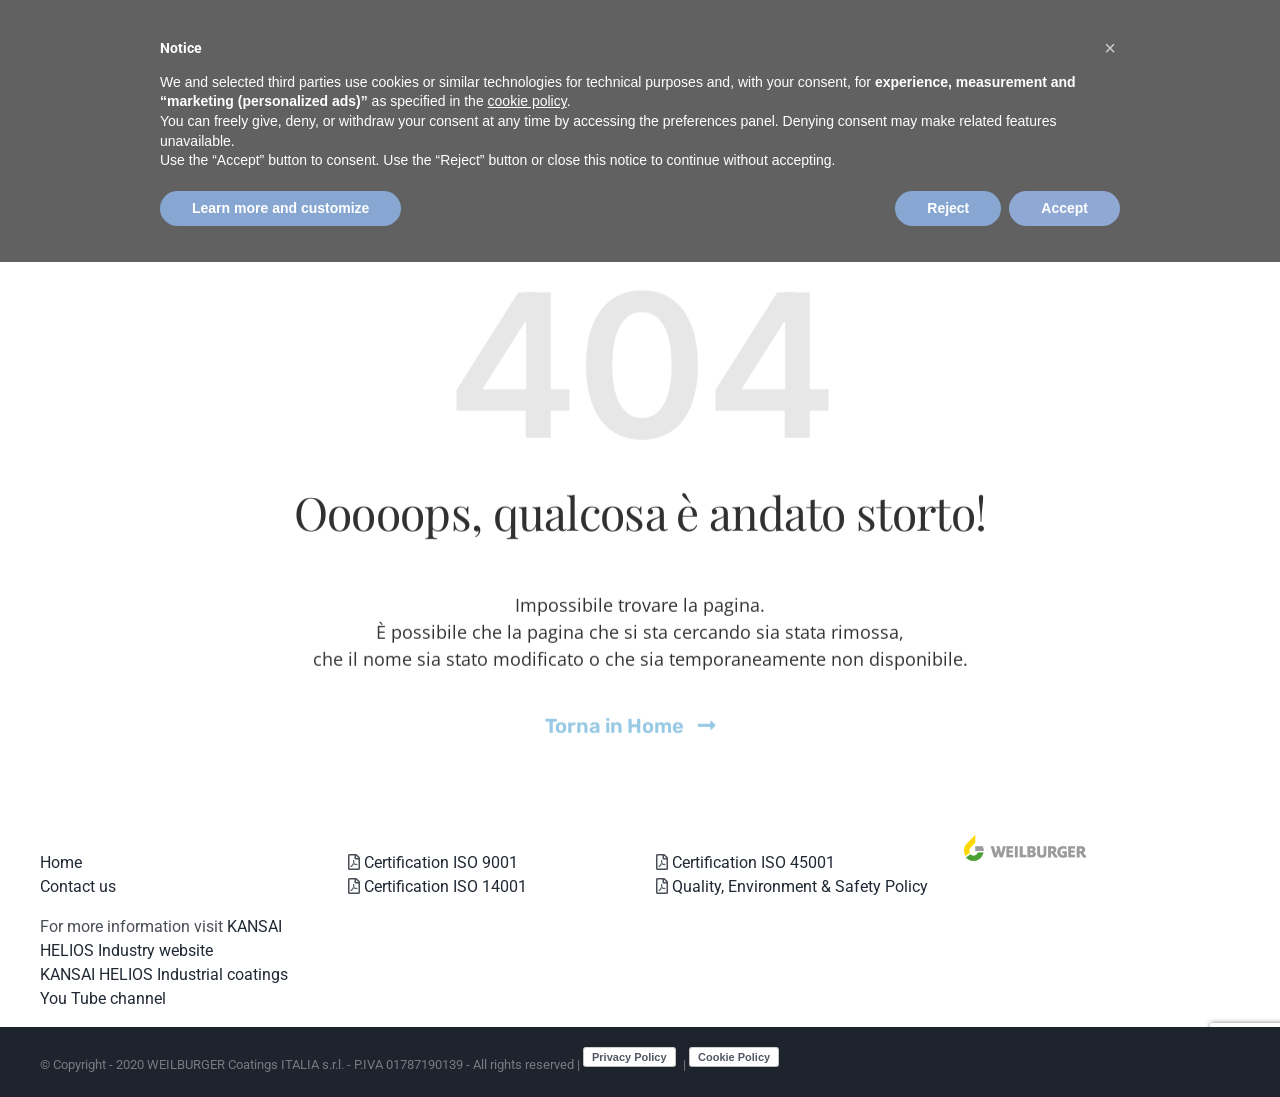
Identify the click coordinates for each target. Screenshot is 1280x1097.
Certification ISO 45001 (751, 862)
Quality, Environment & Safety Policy (798, 886)
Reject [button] (948, 208)
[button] (1110, 48)
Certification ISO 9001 (439, 862)
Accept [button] (1064, 208)
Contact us (78, 886)
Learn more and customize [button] (280, 208)
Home (61, 862)
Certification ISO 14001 (443, 886)
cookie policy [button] (527, 101)
